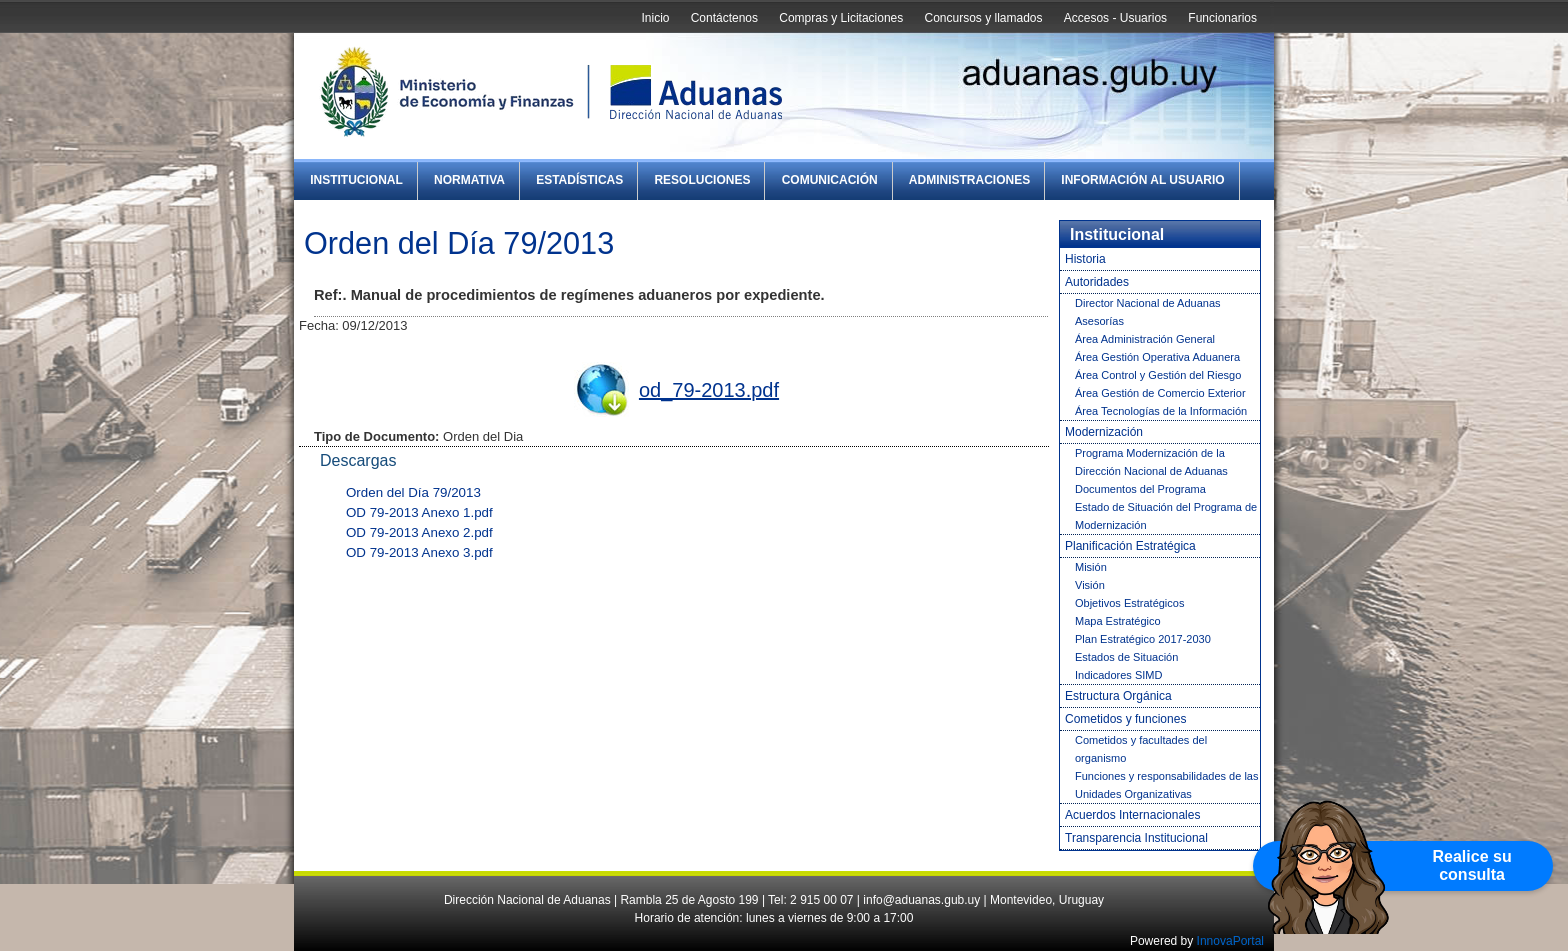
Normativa (469, 180)
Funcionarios (1222, 18)
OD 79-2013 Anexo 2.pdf (419, 532)
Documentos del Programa (1140, 489)
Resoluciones (702, 180)
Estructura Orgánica (1118, 696)
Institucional (356, 180)
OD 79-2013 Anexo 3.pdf (419, 552)
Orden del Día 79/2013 (413, 492)
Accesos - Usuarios (1115, 18)
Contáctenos (724, 18)
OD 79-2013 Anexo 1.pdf (419, 512)
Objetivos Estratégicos (1129, 603)
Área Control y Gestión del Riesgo (1158, 375)
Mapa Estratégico (1118, 621)
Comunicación (830, 180)
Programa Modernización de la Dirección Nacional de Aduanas (1151, 462)
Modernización (1104, 432)
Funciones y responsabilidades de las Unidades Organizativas (1166, 785)
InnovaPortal (1230, 941)
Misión (1091, 567)
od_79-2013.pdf (709, 390)
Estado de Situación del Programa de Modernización (1166, 516)
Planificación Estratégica (1130, 546)
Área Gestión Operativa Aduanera (1157, 357)
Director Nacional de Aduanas (1148, 303)
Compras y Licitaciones (841, 18)
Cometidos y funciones (1125, 719)
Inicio (655, 18)
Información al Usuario (1142, 180)
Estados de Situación (1126, 657)
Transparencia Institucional (1136, 838)
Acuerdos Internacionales (1132, 815)
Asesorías (1099, 321)
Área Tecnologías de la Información (1161, 411)
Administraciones (969, 180)
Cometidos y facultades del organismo (1141, 749)
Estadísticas (579, 180)
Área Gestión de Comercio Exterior (1160, 393)
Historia (1085, 259)
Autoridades (1097, 282)
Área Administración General (1145, 339)
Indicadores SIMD (1118, 675)
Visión (1090, 585)
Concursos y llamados (983, 18)
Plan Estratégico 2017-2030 (1143, 639)
